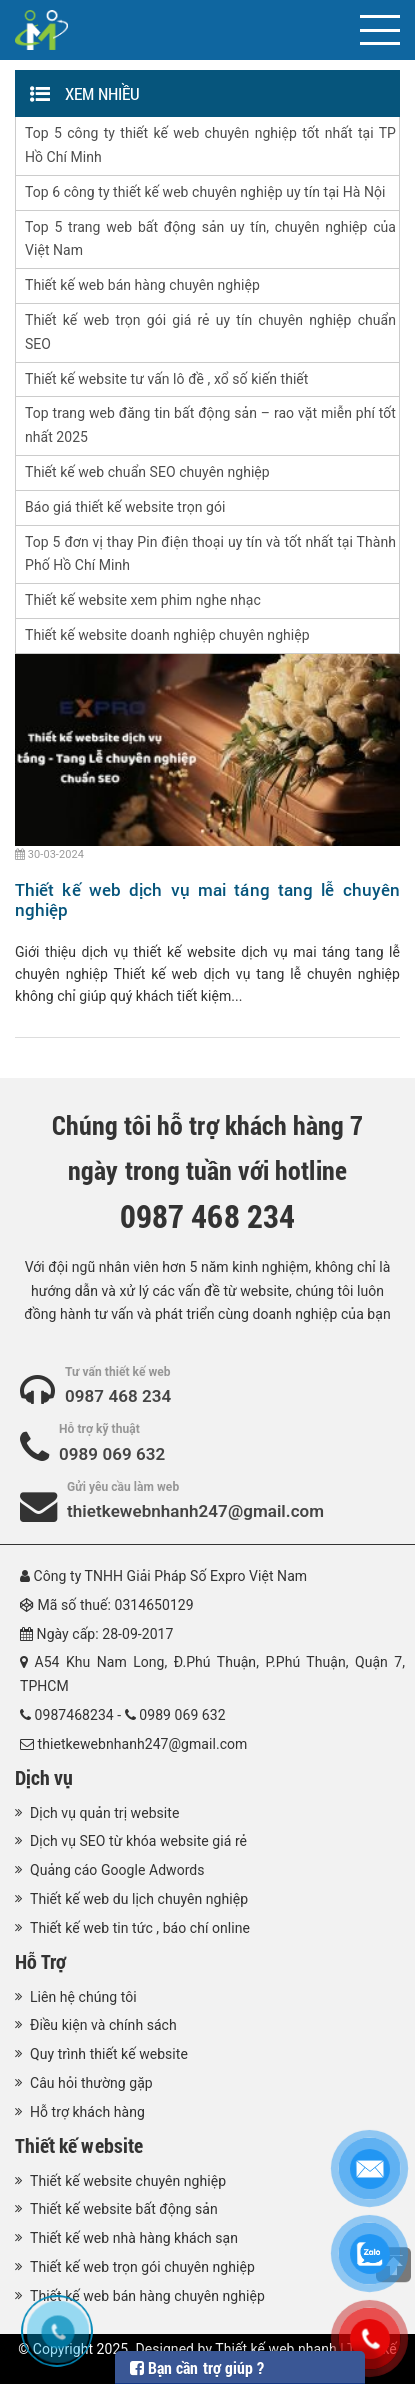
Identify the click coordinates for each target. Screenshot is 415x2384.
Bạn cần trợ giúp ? (197, 2367)
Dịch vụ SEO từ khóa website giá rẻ (138, 1841)
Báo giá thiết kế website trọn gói (125, 507)
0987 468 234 (118, 1396)
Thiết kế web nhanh (275, 2349)
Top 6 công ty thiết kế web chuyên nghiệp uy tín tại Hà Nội (205, 192)
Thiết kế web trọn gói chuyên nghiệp (142, 2267)
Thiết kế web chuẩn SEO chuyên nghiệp (147, 472)
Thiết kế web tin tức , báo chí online (140, 1928)
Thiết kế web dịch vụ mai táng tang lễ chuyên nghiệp (207, 899)
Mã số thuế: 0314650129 (116, 1605)
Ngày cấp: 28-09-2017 (105, 1634)
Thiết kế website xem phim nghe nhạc (143, 600)
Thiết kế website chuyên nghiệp (128, 2181)
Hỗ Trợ (40, 1961)
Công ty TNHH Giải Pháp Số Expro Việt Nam (171, 1576)
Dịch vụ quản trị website (104, 1813)
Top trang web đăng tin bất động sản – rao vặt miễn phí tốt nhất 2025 (210, 425)
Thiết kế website (79, 2145)
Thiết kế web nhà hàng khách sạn (134, 2238)
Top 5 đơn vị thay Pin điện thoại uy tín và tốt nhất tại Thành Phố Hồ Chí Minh (210, 554)
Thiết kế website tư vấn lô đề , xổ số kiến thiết (166, 379)
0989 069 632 (112, 1454)
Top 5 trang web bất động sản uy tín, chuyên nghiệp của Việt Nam (210, 239)
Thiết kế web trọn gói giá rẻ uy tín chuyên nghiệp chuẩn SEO (210, 332)
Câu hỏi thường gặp (91, 2083)
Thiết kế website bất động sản (124, 2209)
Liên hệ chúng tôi (83, 1997)
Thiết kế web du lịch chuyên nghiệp (139, 1899)
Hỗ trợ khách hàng (87, 2112)
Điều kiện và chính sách (103, 2025)
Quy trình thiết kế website (109, 2054)
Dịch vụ (44, 1777)
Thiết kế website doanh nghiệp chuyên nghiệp (167, 635)
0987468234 (74, 1715)
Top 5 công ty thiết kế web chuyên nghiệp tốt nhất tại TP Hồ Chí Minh (210, 145)
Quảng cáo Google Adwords (117, 1870)
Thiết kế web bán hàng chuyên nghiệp (142, 285)
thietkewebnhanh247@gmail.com (195, 1511)
